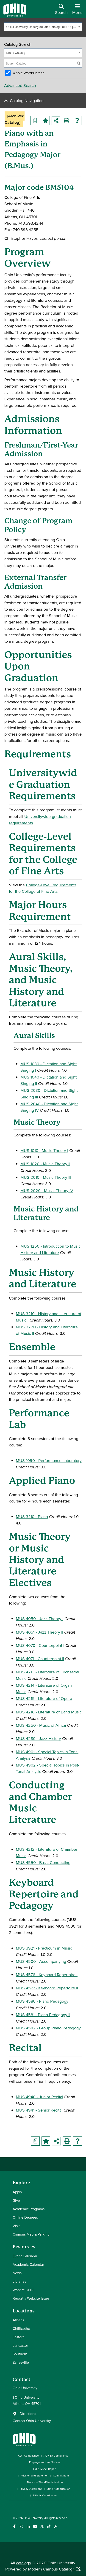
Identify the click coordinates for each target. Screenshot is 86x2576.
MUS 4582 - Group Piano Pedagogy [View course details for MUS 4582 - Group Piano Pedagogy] (48, 2028)
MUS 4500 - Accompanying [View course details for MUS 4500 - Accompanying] (41, 1961)
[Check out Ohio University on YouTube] (35, 2526)
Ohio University (33, 2518)
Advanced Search (20, 85)
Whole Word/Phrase (28, 72)
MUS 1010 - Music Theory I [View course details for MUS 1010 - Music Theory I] (44, 1150)
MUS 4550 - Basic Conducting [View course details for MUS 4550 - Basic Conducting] (43, 1862)
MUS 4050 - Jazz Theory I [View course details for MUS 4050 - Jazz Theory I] (39, 1618)
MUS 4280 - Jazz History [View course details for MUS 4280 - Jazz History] (38, 1738)
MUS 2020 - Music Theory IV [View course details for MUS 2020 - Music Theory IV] (46, 1190)
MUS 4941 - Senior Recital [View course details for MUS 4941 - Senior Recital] (39, 2110)
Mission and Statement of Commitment (45, 2475)
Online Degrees (25, 2217)
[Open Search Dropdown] (61, 10)
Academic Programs (28, 2208)
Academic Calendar (28, 2264)
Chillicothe (21, 2328)
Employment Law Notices (45, 2462)
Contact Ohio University (32, 2420)
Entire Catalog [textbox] (15, 52)
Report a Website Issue (31, 2298)
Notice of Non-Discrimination (45, 2482)
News (17, 2272)
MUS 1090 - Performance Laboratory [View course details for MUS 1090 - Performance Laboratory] (49, 1460)
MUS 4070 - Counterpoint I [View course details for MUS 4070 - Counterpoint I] (40, 1645)
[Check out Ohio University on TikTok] (49, 2526)
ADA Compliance (28, 2455)
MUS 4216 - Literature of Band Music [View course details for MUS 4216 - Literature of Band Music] (49, 1712)
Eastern (19, 2336)
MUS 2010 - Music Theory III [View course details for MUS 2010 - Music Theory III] (45, 1177)
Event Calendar (25, 2255)
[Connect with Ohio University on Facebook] (14, 2526)
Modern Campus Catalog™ (51, 2569)
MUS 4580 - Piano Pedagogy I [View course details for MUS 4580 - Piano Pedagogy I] (43, 2001)
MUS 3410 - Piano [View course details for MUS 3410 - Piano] (32, 1516)
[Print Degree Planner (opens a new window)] (35, 120)
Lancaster (20, 2345)
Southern (20, 2353)
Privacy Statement (30, 2489)
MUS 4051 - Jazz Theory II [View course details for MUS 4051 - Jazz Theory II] (39, 1632)
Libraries (19, 2281)
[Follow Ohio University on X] (42, 2526)
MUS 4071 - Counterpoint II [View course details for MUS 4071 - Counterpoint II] (40, 1659)
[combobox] (43, 26)
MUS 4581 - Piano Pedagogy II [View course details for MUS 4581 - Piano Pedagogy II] (43, 2015)
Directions (28, 2413)
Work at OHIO (23, 2289)
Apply (17, 2191)
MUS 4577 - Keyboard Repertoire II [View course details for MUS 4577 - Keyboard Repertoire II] (47, 1988)
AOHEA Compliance (56, 2455)
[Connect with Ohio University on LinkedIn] (28, 2526)
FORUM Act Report (44, 2469)
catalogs (23, 2563)
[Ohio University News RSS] (55, 2526)
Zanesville (21, 2362)
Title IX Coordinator (45, 2495)
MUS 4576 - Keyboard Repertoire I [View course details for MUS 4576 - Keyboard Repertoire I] (47, 1974)
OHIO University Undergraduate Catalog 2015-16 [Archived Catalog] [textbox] (41, 27)
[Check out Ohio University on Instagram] (21, 2526)
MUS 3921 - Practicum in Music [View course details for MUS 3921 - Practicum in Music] (44, 1948)
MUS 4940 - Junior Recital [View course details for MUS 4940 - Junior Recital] (39, 2097)
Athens (18, 2319)
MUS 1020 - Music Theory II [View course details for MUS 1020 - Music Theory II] (45, 1164)
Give (16, 2200)
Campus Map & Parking (31, 2234)
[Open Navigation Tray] (77, 10)
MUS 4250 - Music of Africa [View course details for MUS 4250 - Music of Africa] (41, 1725)
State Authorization (58, 2489)
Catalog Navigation (27, 100)
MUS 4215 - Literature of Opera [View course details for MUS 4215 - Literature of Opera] (44, 1698)
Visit (16, 2225)
